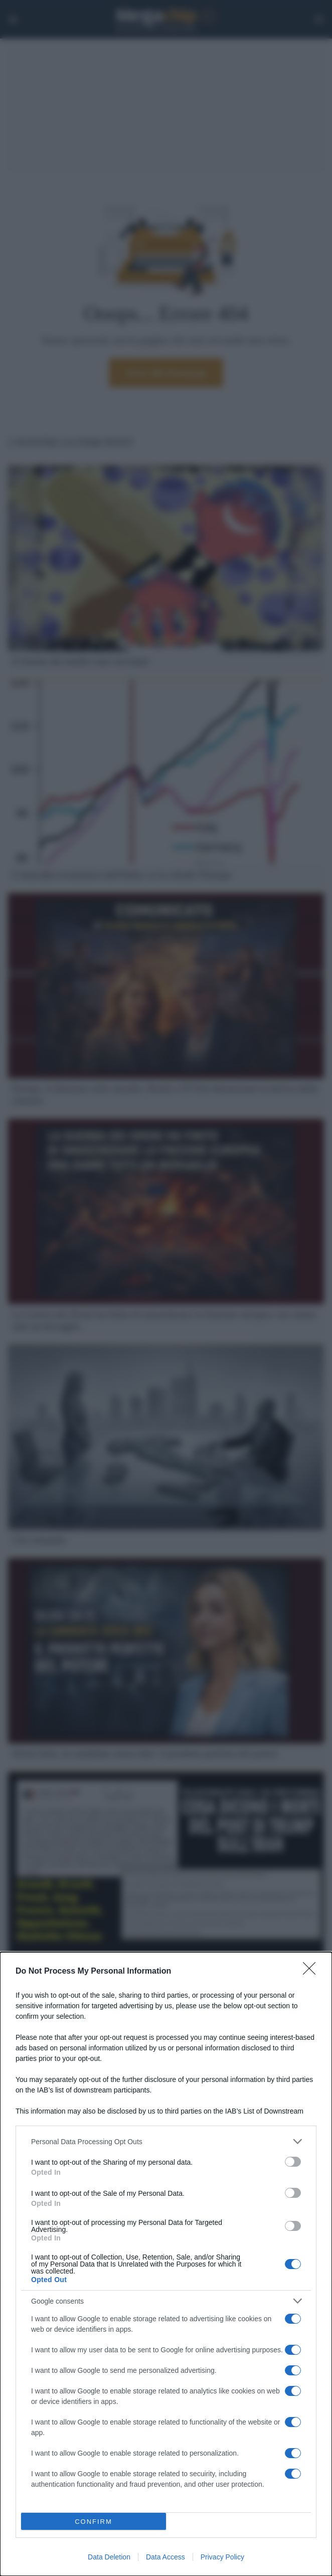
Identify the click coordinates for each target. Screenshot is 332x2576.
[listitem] (166, 2141)
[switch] (293, 2162)
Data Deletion (109, 2557)
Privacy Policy (222, 2557)
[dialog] (166, 2264)
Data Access (165, 2557)
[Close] (312, 1971)
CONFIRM (93, 2521)
